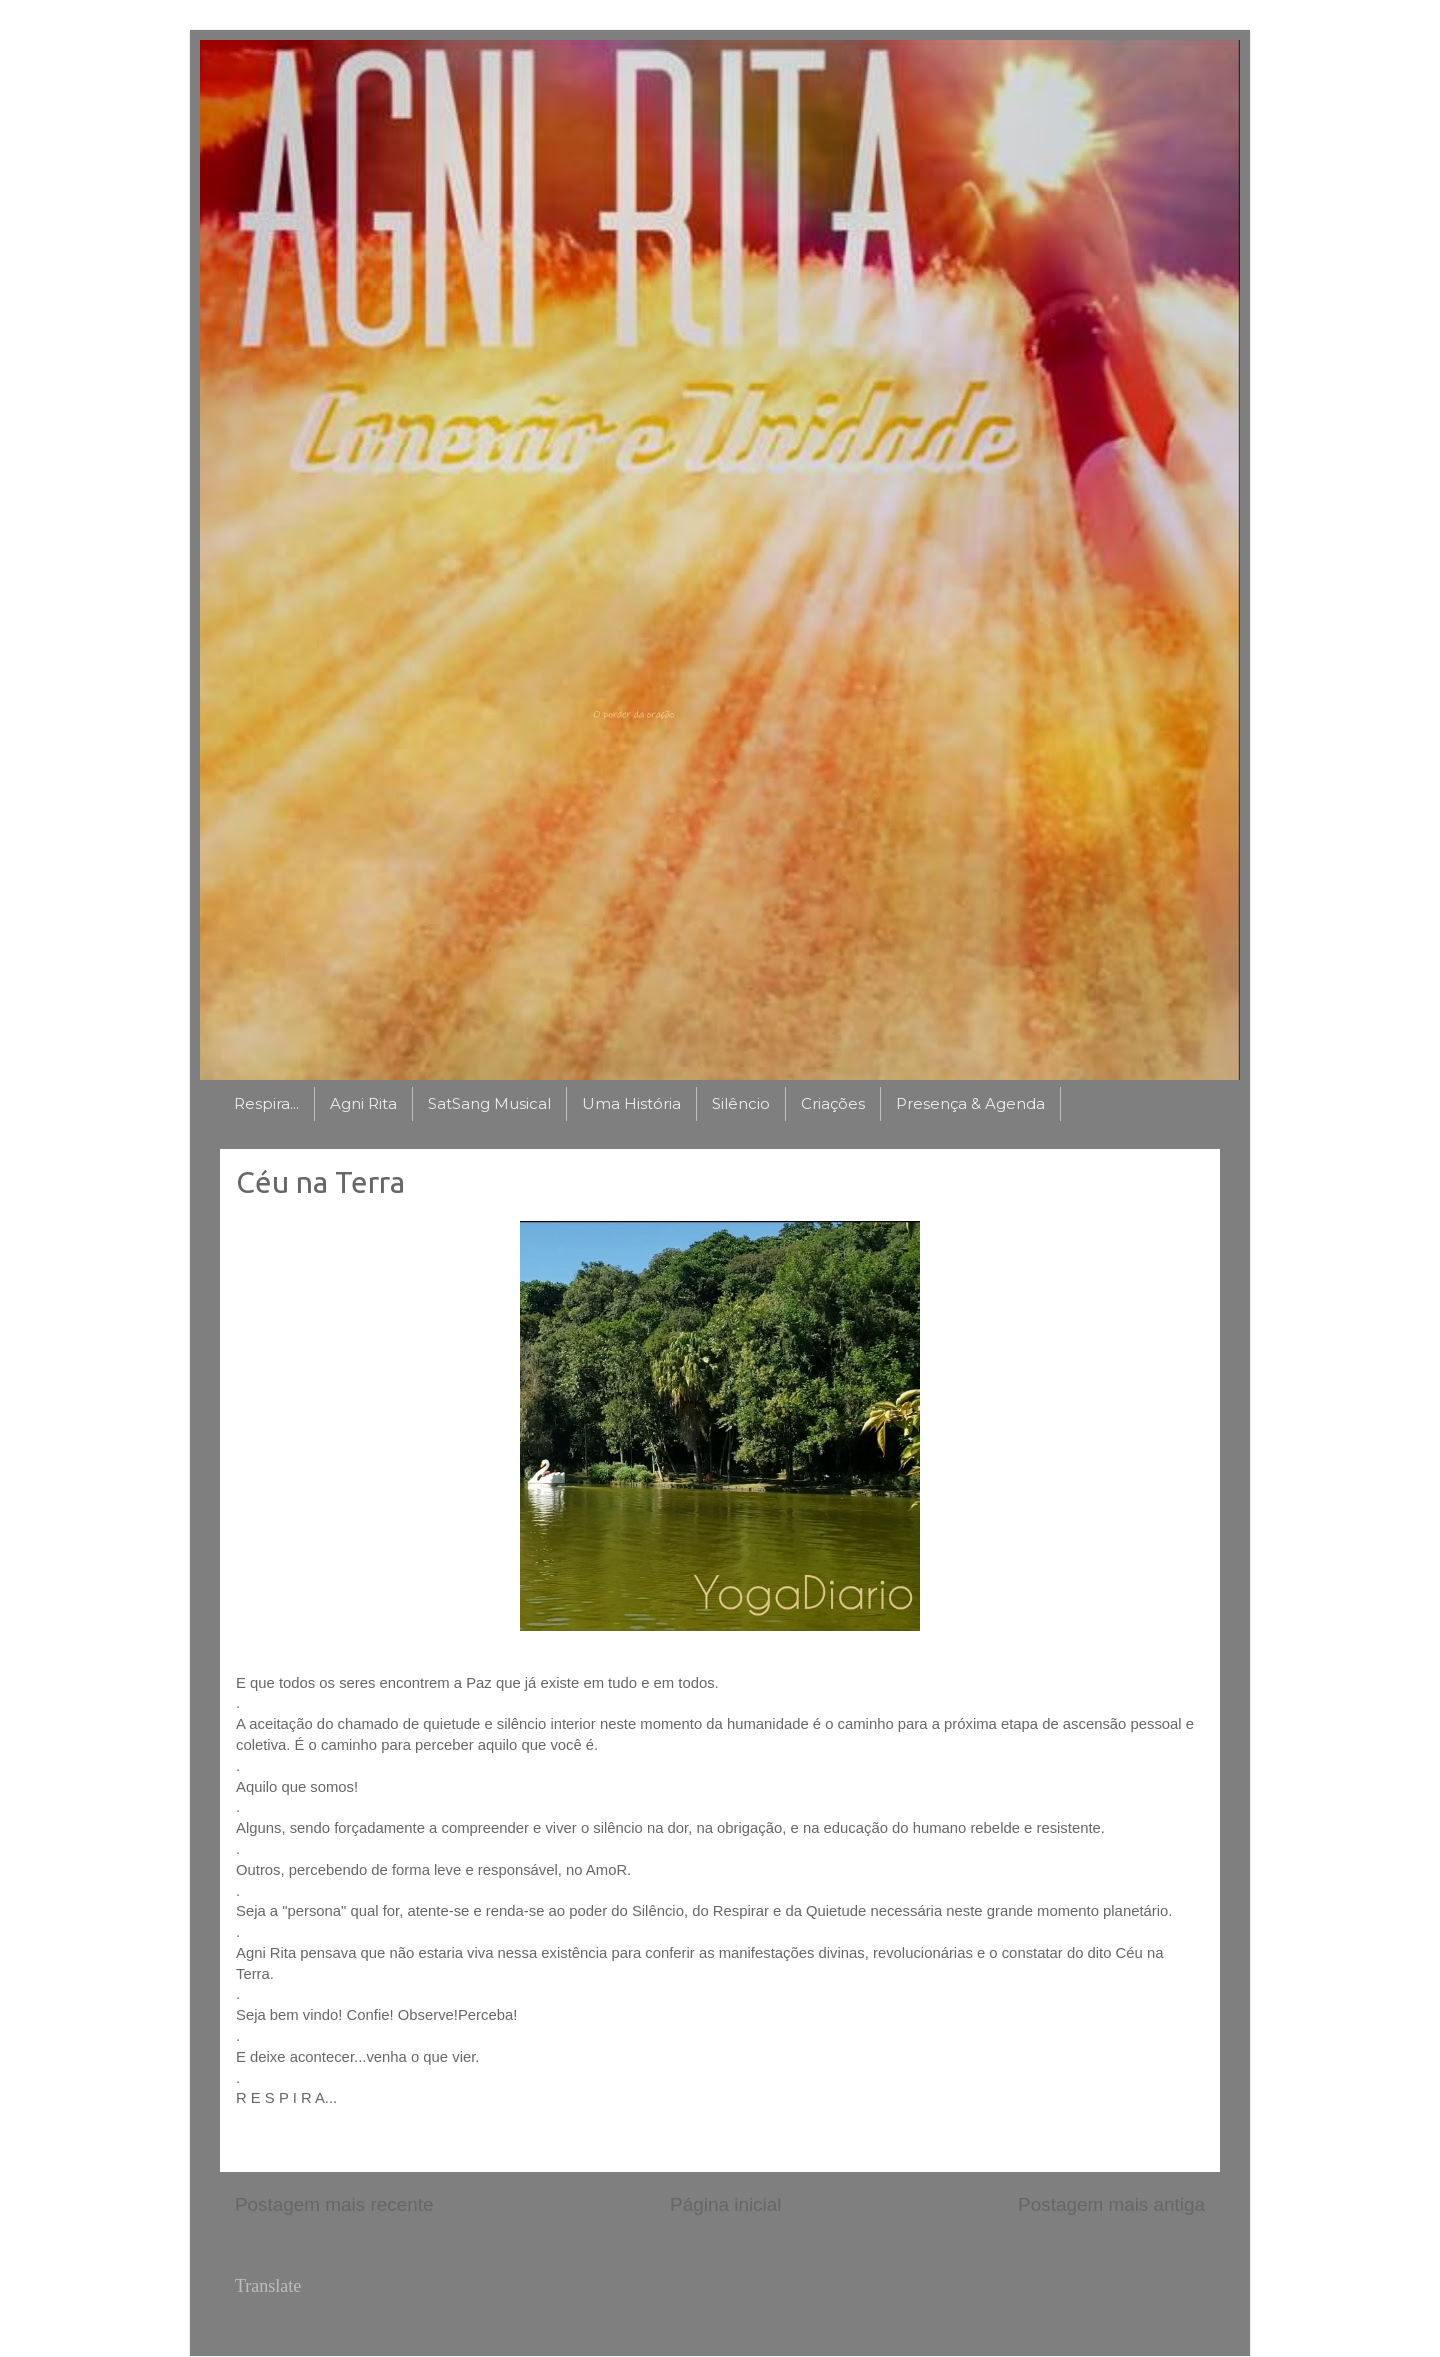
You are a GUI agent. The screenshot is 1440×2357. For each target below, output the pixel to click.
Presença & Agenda (970, 1103)
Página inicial (725, 2204)
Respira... (266, 1103)
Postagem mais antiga (1111, 2204)
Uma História (631, 1103)
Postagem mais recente (334, 2204)
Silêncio (741, 1103)
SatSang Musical (489, 1103)
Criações (833, 1103)
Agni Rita (363, 1103)
